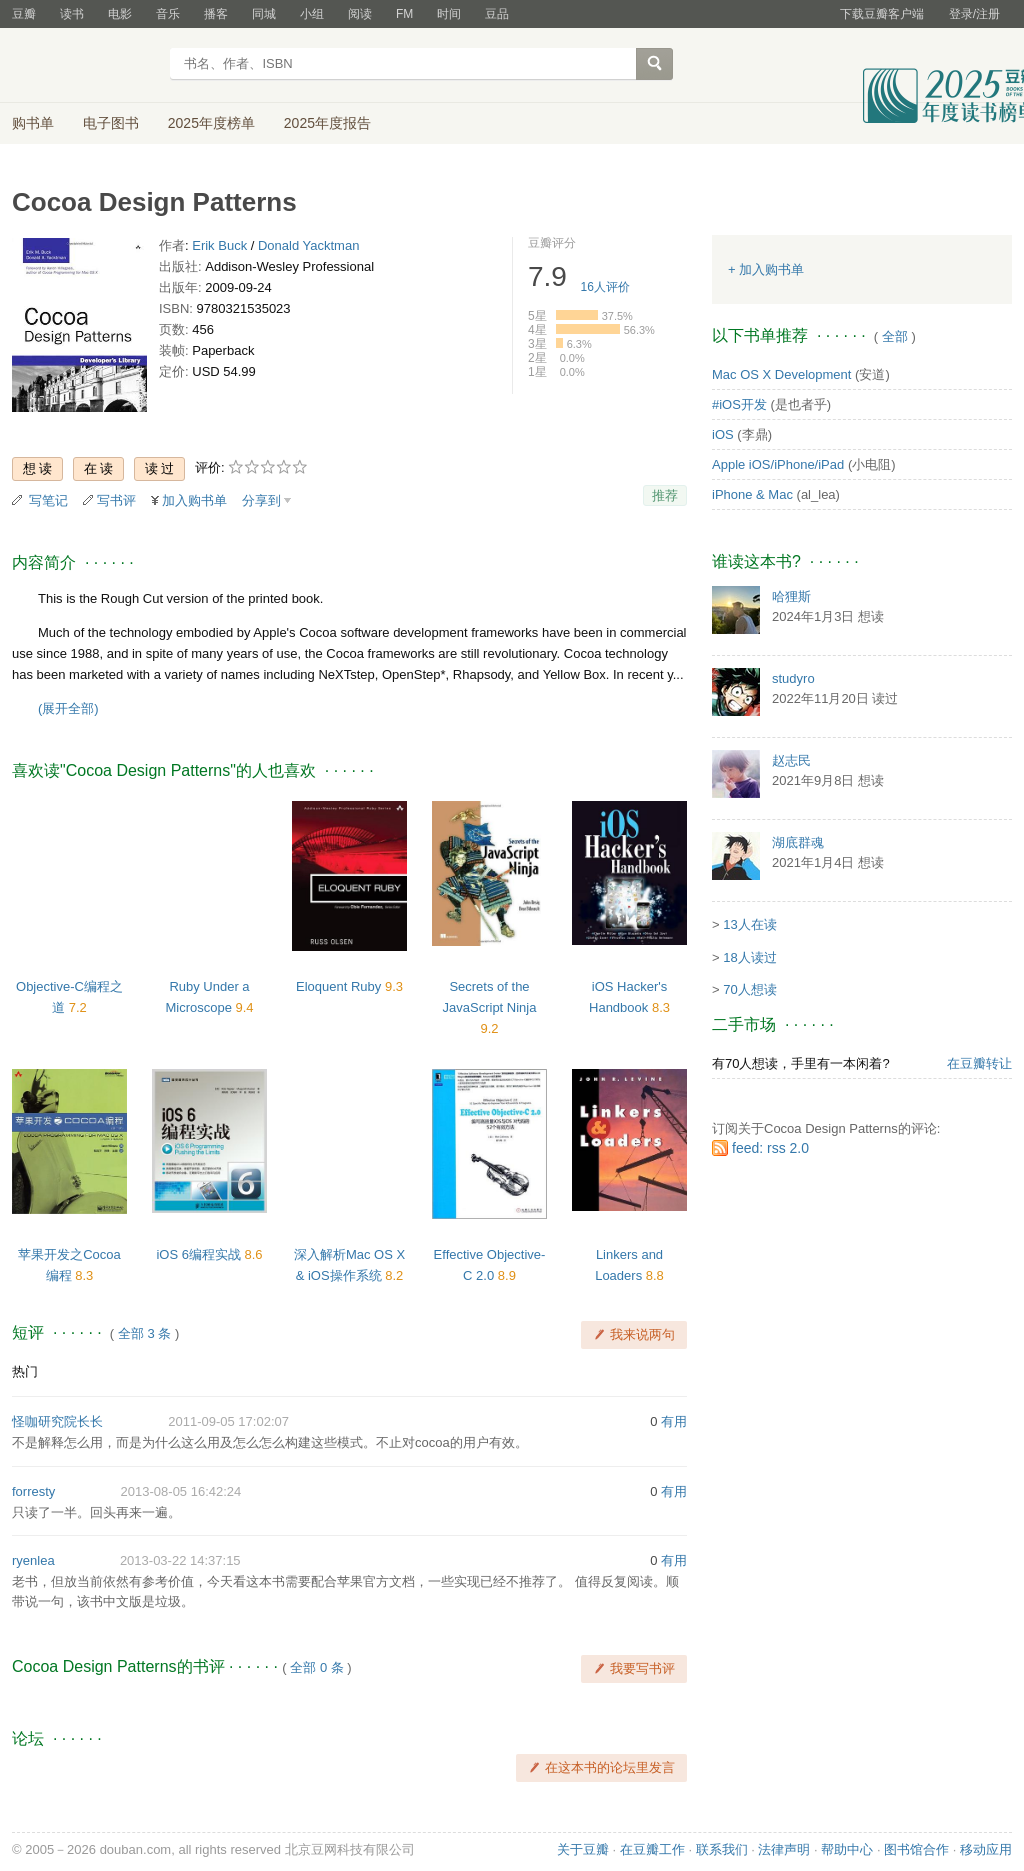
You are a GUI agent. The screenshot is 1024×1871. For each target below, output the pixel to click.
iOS (723, 434)
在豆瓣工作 (652, 1849)
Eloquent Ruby (340, 986)
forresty (33, 1491)
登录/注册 (974, 14)
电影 (120, 14)
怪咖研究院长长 (57, 1421)
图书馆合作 (916, 1849)
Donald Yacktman (308, 245)
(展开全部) (68, 708)
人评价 (605, 287)
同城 (264, 14)
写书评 (116, 500)
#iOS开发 (739, 404)
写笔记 (48, 500)
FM (404, 14)
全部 (895, 336)
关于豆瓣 (583, 1849)
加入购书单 (194, 500)
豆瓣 (24, 14)
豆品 (497, 14)
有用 (674, 1421)
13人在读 (749, 924)
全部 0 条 (316, 1667)
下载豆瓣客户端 (882, 14)
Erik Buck (219, 245)
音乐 (168, 14)
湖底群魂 (798, 842)
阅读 (360, 14)
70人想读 (749, 989)
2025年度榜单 (211, 123)
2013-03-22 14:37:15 (180, 1560)
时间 (449, 14)
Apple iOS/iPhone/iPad (778, 464)
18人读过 (749, 957)
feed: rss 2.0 (770, 1148)
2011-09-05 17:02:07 (228, 1421)
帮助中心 (847, 1849)
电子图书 (111, 123)
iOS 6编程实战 (200, 1254)
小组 (312, 14)
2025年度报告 (327, 123)
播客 (216, 14)
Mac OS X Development (781, 374)
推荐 (665, 495)
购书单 (33, 123)
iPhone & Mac (752, 494)
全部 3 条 (144, 1333)
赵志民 (791, 760)
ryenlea (33, 1560)
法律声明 (784, 1849)
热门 (25, 1371)
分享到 (261, 500)
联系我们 (722, 1849)
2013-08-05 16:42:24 (181, 1491)
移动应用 (986, 1849)
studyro (793, 678)
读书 (72, 14)
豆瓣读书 (84, 66)
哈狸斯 (791, 596)
